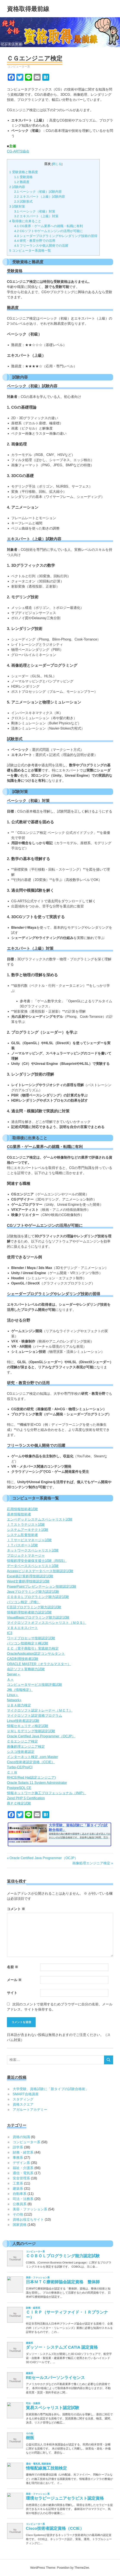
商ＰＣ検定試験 (19, 1803)
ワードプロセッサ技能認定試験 (31, 1638)
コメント (16, 1909)
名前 (12, 1967)
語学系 (18, 2147)
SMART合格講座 (26, 2094)
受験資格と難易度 (23, 172)
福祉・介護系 (23, 2168)
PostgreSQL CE (19, 1788)
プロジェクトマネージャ (26, 1555)
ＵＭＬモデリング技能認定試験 (31, 1731)
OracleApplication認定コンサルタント (36, 1653)
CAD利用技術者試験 (22, 1659)
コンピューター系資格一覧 (30, 250)
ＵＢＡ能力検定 (19, 1705)
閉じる (57, 164)
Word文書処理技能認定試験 (28, 1581)
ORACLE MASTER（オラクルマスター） (39, 1664)
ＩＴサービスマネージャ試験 (29, 1540)
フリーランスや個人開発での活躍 (41, 245)
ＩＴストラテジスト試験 (26, 1524)
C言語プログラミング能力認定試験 (34, 1607)
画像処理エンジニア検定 (26, 1746)
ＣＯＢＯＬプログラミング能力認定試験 (38, 1597)
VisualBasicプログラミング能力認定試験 (38, 1617)
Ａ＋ (10, 1679)
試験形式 (23, 201)
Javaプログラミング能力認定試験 (33, 1592)
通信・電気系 (23, 2173)
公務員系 (20, 2204)
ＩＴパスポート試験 (22, 1545)
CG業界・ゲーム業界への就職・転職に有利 (48, 226)
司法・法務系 (23, 2199)
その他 (18, 2214)
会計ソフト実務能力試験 (26, 1669)
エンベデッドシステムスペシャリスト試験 (40, 1519)
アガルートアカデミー (30, 2109)
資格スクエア (23, 2104)
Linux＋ (13, 1695)
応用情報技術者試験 (22, 1509)
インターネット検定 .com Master (32, 1757)
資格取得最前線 (31, 8)
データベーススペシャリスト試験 (33, 1566)
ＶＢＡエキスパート (22, 1628)
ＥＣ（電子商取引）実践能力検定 (33, 1648)
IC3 (9, 1633)
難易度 (21, 182)
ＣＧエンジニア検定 (22, 1741)
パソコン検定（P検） (23, 1602)
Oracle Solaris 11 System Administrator (37, 1783)
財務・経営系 (23, 2152)
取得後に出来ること (25, 221)
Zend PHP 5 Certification (26, 1798)
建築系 (18, 2188)
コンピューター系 (19, 66)
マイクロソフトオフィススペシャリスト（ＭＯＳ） (46, 1622)
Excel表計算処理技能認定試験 (30, 1576)
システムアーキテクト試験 (27, 1530)
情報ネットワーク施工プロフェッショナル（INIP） (46, 1793)
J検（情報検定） (20, 1690)
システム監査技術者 (22, 1535)
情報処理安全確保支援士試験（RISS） (37, 1561)
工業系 (18, 2183)
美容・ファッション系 (30, 2209)
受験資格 (23, 177)
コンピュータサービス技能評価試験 (34, 1684)
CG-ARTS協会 (18, 151)
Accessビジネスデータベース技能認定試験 (40, 1571)
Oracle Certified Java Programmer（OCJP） (41, 1736)
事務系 (18, 2157)
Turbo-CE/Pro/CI (20, 1767)
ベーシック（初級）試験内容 (38, 191)
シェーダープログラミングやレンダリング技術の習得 (55, 236)
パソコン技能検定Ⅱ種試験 (27, 1643)
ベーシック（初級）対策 (34, 211)
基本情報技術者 (19, 1514)
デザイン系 (21, 2163)
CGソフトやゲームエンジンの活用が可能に (48, 231)
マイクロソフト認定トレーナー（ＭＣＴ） (40, 1710)
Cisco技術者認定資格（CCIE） (31, 1762)
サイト (12, 1993)
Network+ (14, 1700)
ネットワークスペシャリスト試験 (33, 1550)
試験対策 (17, 206)
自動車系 (20, 2194)
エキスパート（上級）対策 (36, 216)
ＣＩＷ (12, 1772)
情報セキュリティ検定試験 (27, 1726)
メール (14, 1980)
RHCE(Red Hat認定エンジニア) (31, 1777)
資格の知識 (21, 2137)
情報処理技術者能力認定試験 (29, 1612)
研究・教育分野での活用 (34, 240)
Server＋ (14, 1674)
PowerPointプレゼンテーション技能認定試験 (41, 1586)
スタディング (23, 2099)
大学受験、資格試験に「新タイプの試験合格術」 (51, 2089)
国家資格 (20, 2224)
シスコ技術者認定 (21, 1752)
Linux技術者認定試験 (23, 1721)
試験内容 (17, 187)
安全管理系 (21, 2178)
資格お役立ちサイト (28, 2219)
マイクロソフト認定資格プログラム (34, 1715)
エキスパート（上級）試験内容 (39, 196)
